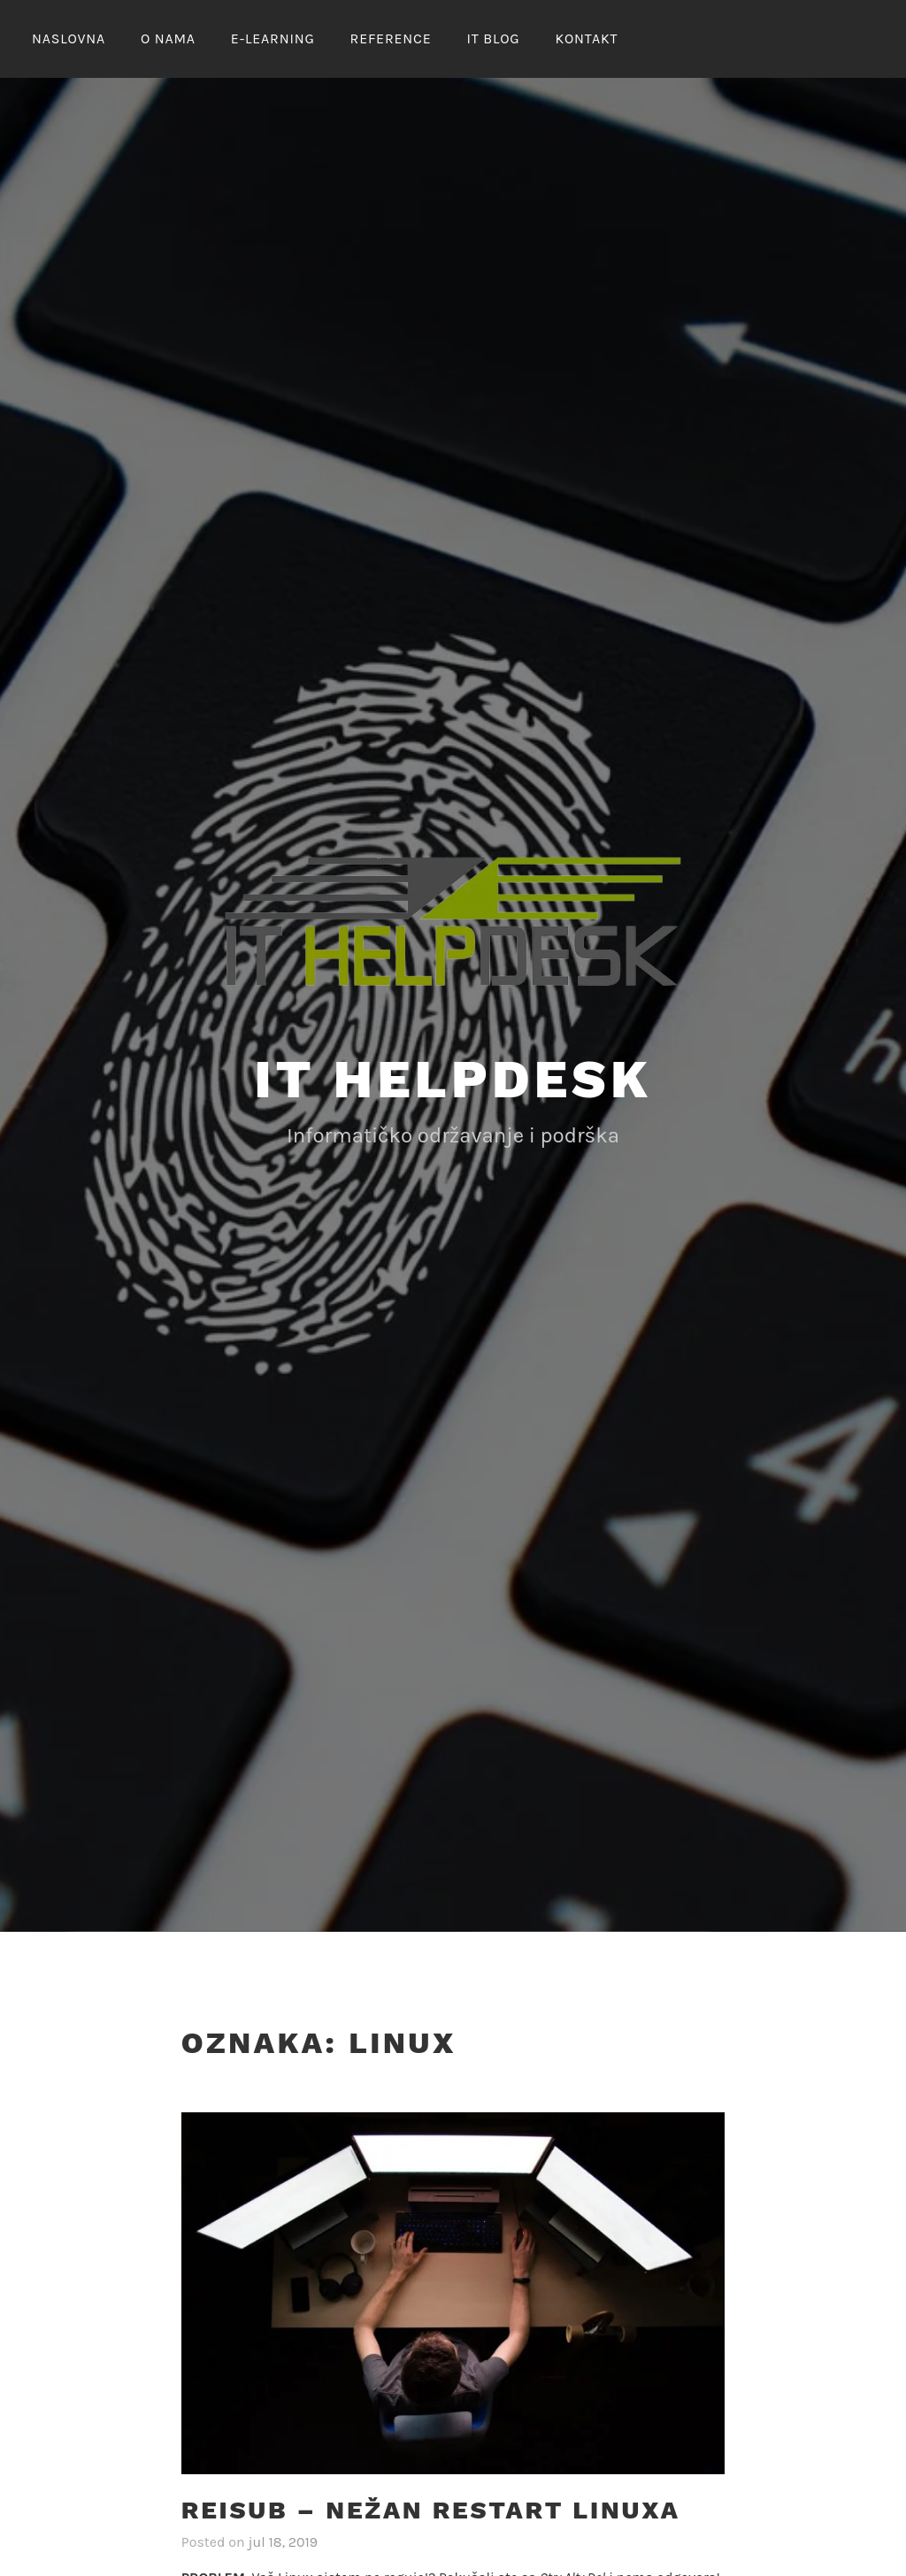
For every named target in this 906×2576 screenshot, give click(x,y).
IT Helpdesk (453, 1079)
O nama (168, 38)
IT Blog (492, 38)
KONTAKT (586, 38)
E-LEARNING (273, 38)
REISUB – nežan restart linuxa (430, 2510)
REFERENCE (391, 38)
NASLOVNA (68, 38)
